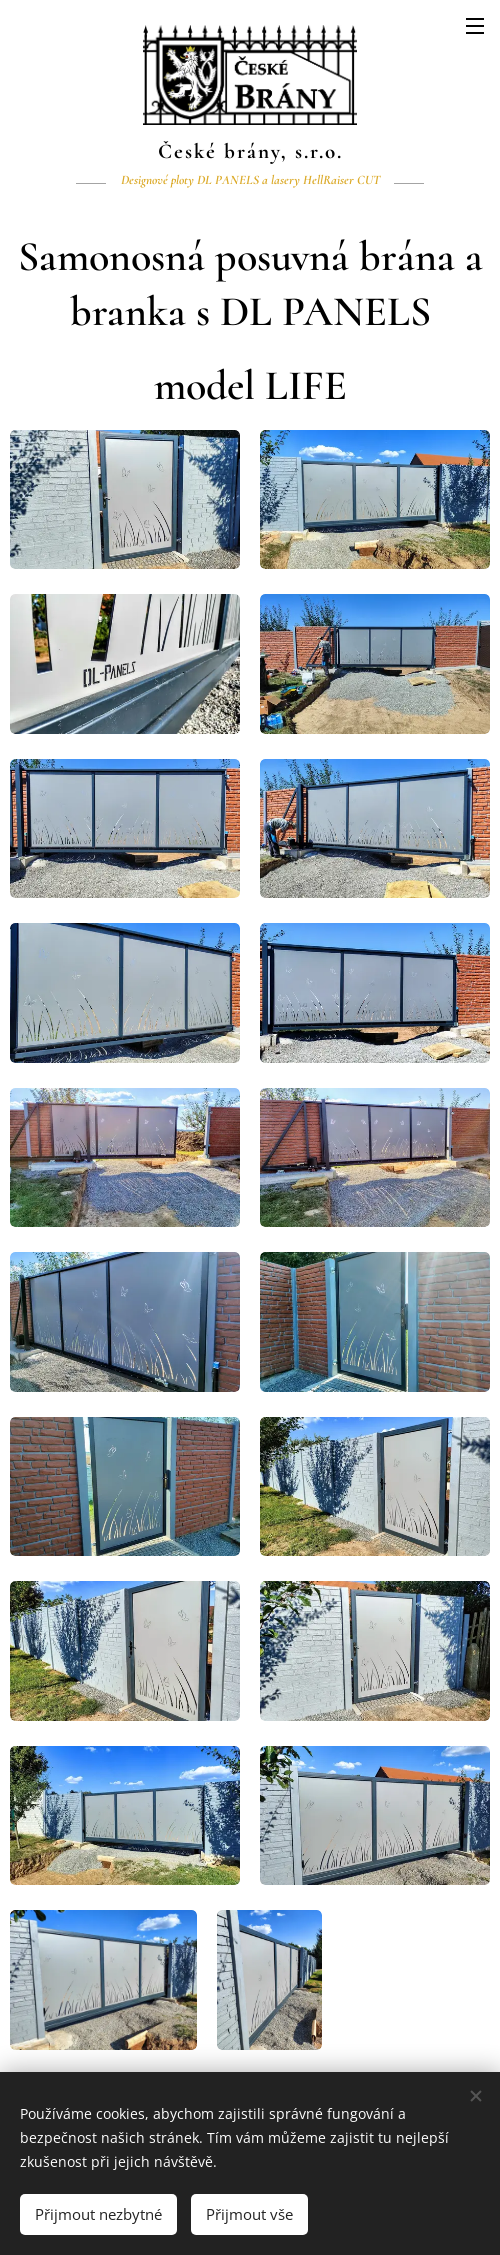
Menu (475, 26)
